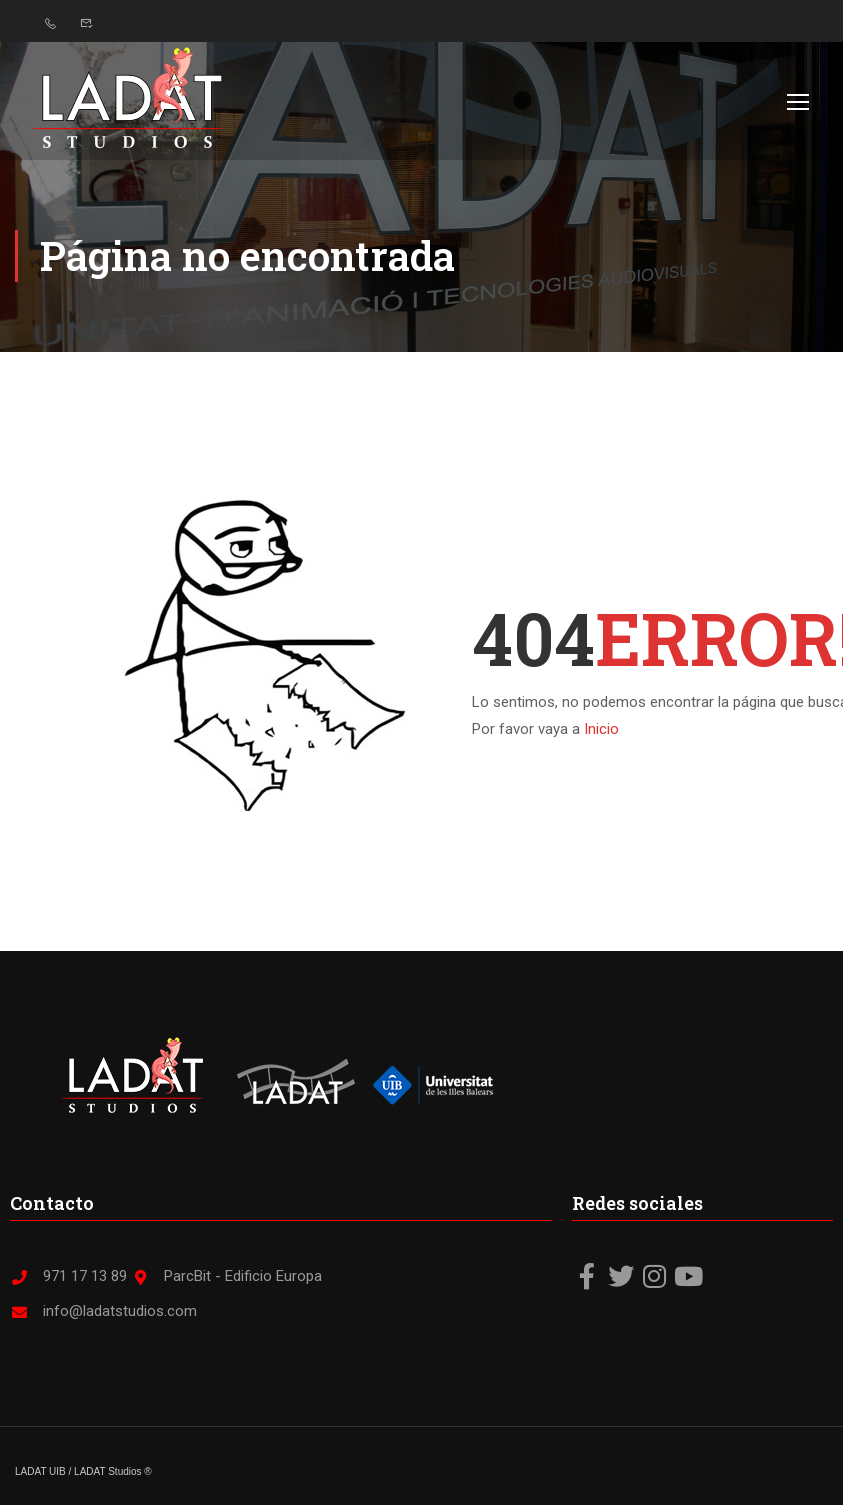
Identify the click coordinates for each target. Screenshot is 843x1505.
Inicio (601, 729)
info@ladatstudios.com (103, 1311)
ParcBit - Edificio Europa (226, 1276)
